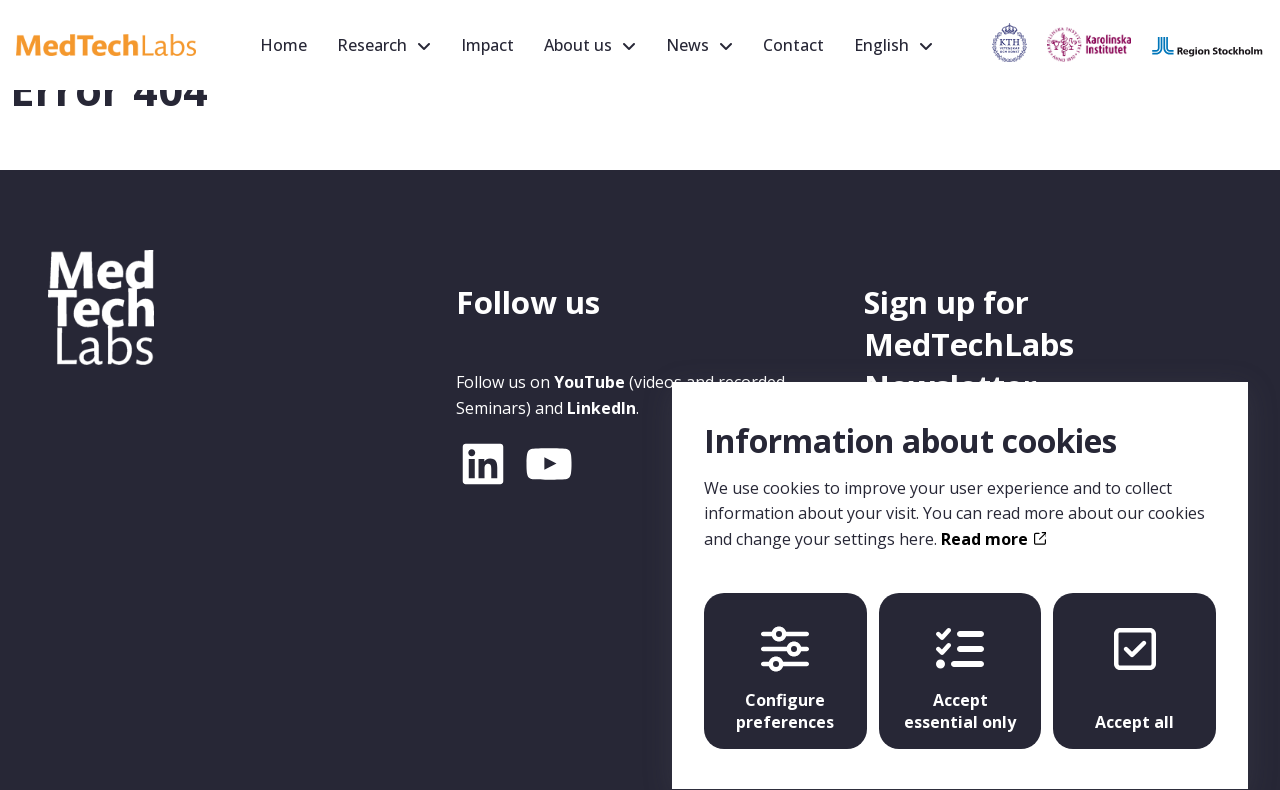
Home (283, 45)
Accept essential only (960, 661)
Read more (993, 521)
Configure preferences (785, 661)
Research (372, 45)
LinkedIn (601, 408)
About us (578, 45)
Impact (487, 45)
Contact (793, 45)
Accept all (1134, 661)
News (687, 45)
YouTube (589, 382)
